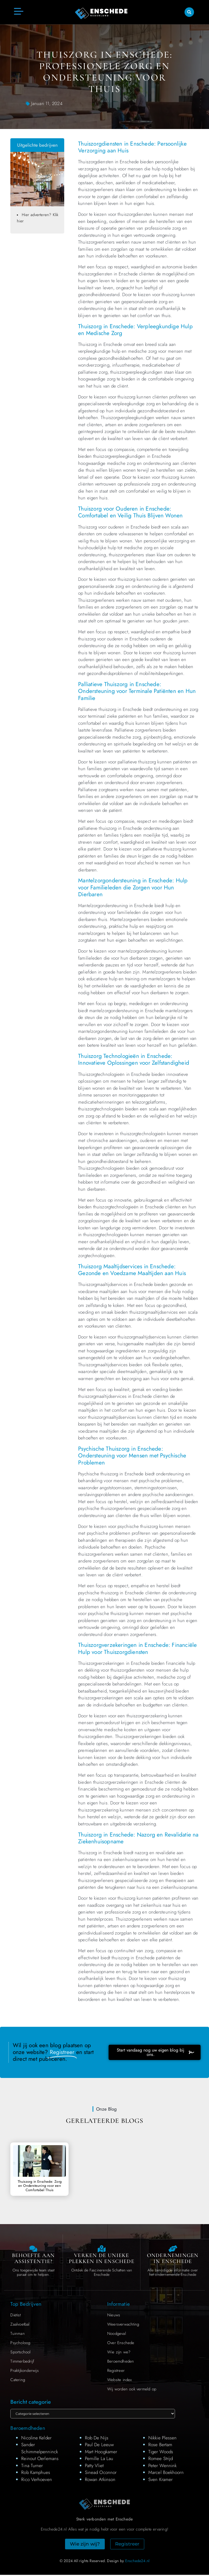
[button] (189, 12)
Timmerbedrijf (22, 2362)
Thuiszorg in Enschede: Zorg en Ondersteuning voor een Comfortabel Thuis (40, 2186)
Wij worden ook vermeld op (131, 2390)
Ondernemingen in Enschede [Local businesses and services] (173, 2259)
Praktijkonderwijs (24, 2372)
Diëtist (15, 2316)
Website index (119, 2381)
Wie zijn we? (118, 2353)
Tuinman (17, 2335)
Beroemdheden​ (120, 2362)
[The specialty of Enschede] (101, 2249)
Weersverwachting (123, 2325)
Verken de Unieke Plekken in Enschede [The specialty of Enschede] (101, 2259)
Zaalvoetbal (19, 2325)
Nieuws (113, 2316)
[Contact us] (33, 2249)
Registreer (116, 2372)
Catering (17, 2381)
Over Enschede (120, 2344)
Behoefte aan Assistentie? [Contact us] (33, 2259)
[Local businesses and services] (173, 2249)
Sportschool (20, 2353)
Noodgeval (116, 2335)
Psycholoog (20, 2344)
